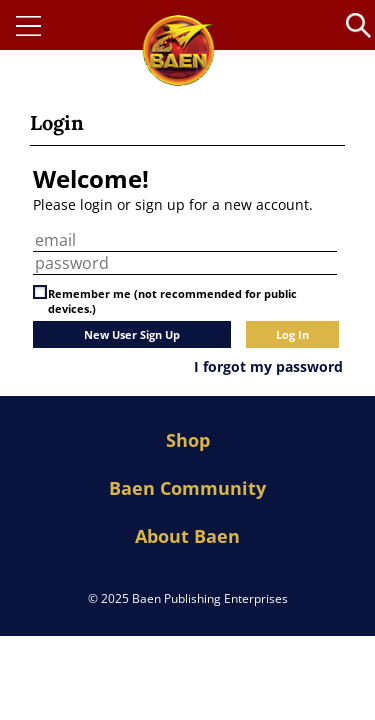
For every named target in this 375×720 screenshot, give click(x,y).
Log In (292, 334)
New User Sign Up (132, 334)
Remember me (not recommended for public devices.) (172, 301)
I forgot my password (268, 366)
